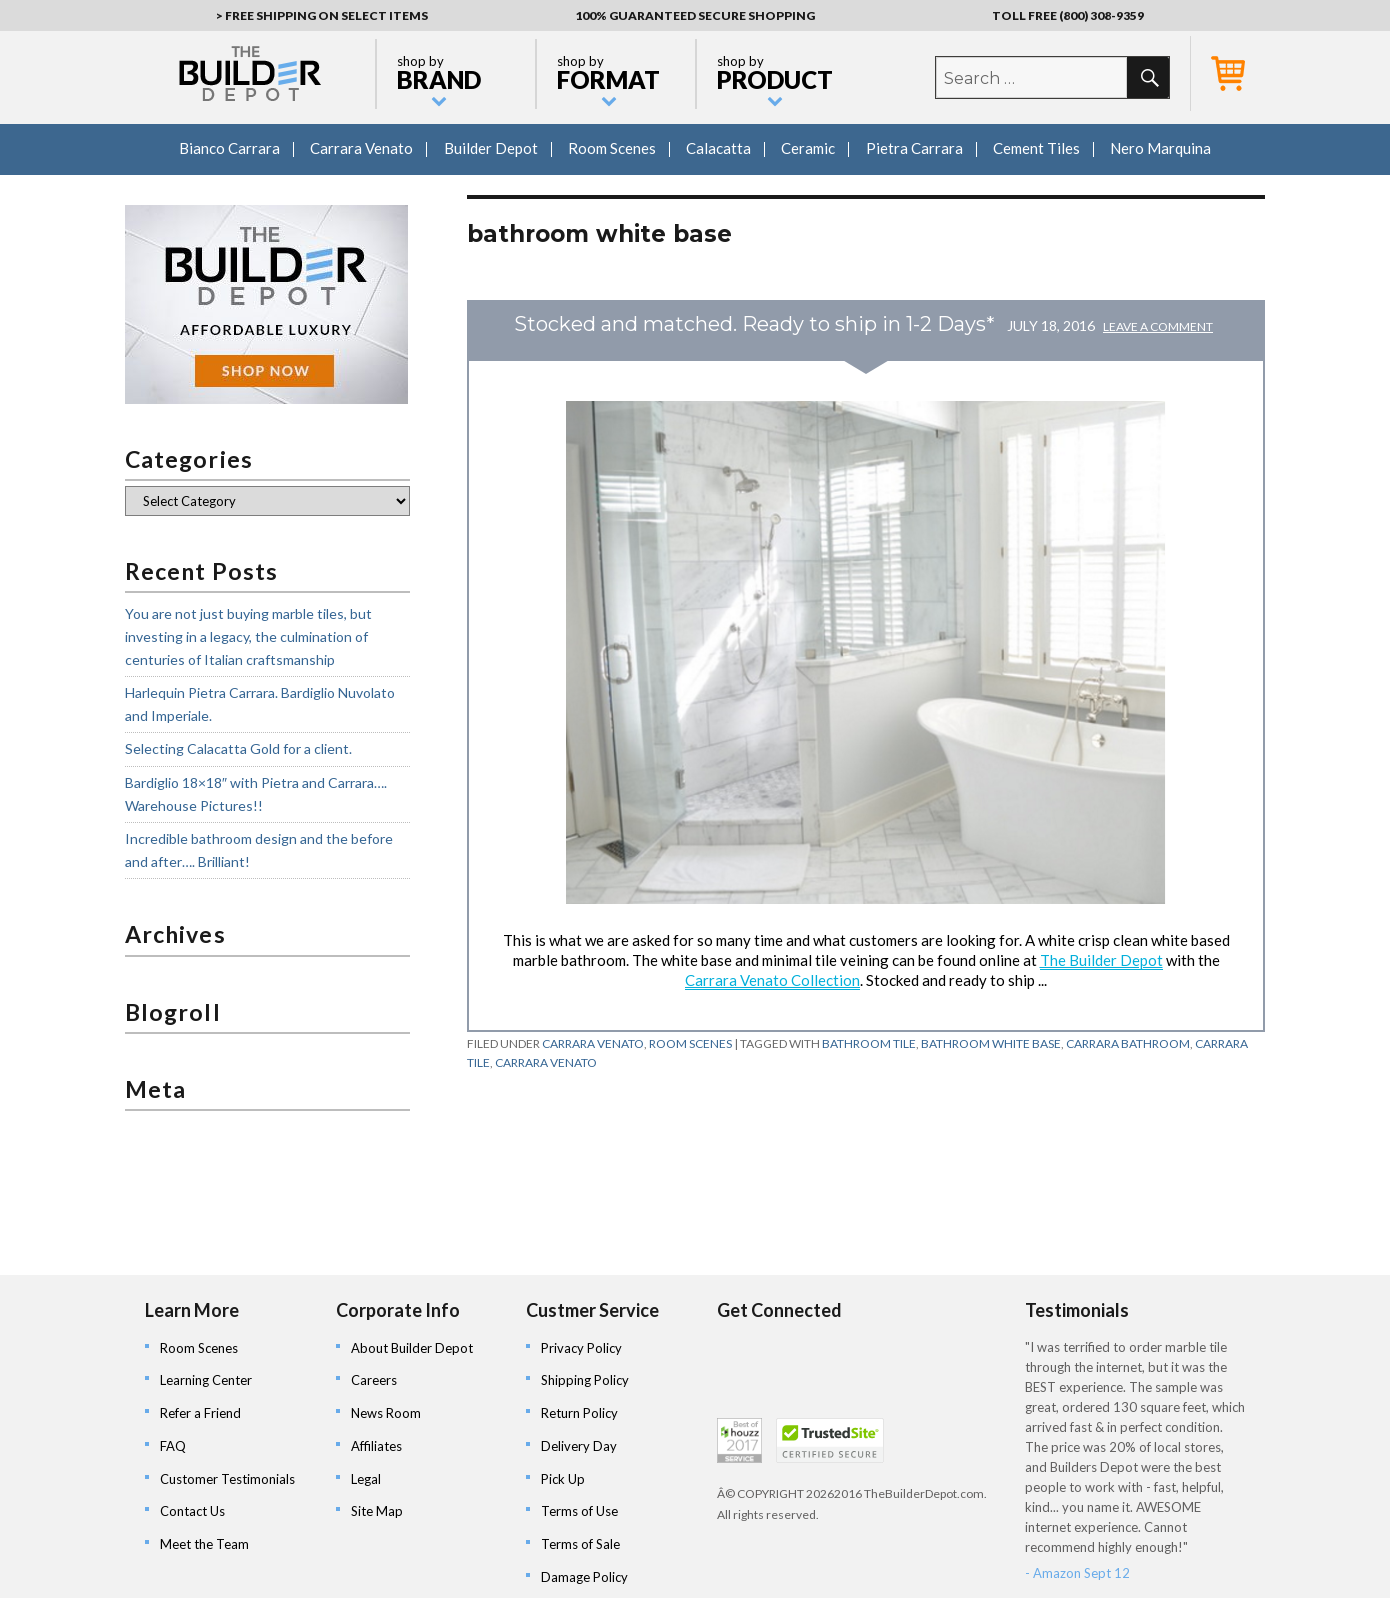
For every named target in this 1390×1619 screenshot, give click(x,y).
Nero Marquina (1160, 148)
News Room (386, 1413)
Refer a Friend (200, 1413)
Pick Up (563, 1479)
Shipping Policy (585, 1380)
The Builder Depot (1101, 960)
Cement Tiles (1036, 148)
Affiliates (376, 1446)
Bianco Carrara (229, 148)
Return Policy (579, 1413)
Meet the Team (204, 1544)
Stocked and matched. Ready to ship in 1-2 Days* (754, 324)
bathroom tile (869, 1043)
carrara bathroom (1128, 1043)
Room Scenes (612, 148)
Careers (374, 1380)
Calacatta (718, 148)
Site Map (377, 1511)
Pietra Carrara (914, 148)
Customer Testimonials (227, 1479)
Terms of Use (579, 1511)
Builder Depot (491, 148)
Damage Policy (584, 1577)
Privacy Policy (581, 1348)
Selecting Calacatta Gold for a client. (238, 748)
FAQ (173, 1446)
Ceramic (808, 148)
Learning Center (206, 1380)
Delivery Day (579, 1446)
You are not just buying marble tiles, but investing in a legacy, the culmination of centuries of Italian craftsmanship (248, 636)
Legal (366, 1479)
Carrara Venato (361, 148)
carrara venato (546, 1062)
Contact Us (192, 1511)
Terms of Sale (580, 1544)
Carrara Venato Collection (772, 980)
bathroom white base (991, 1043)
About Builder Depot (412, 1348)
